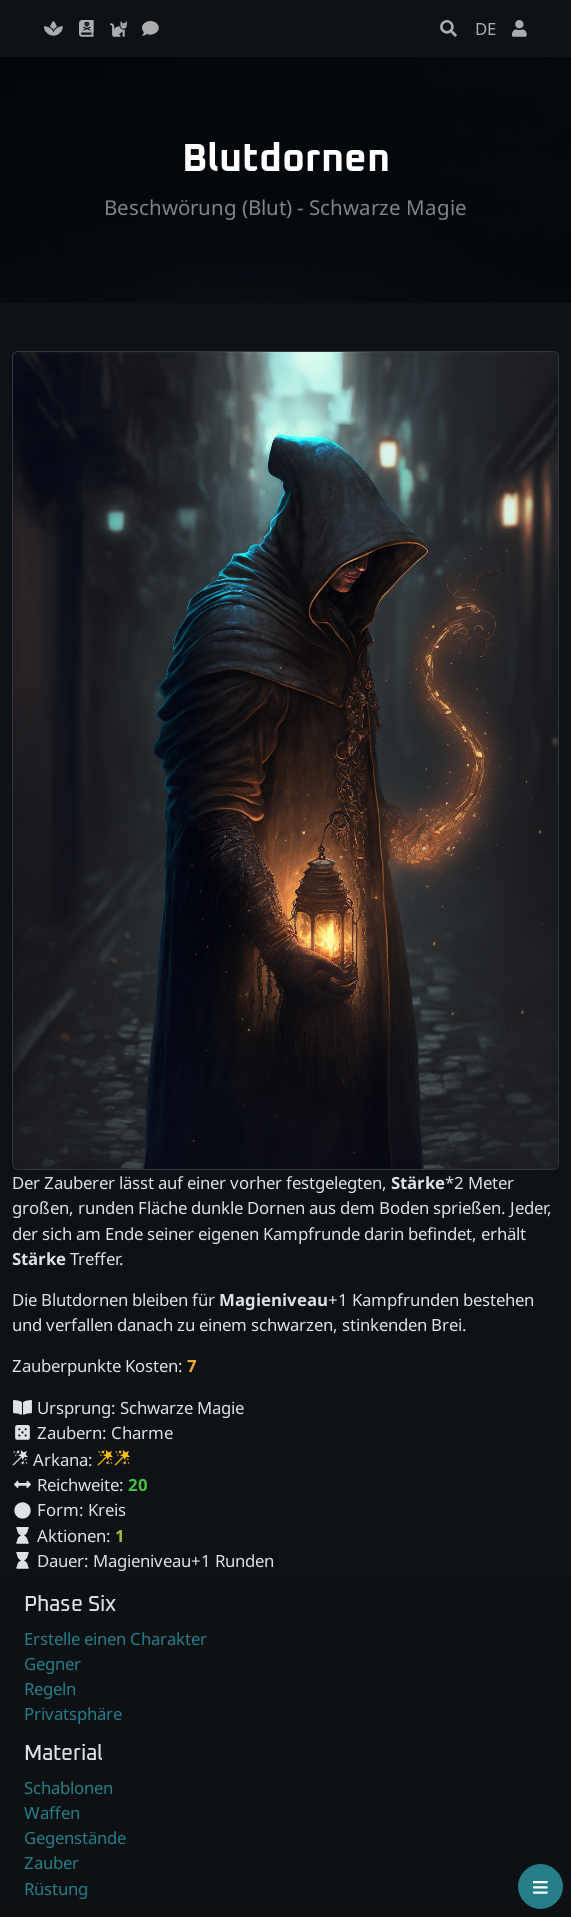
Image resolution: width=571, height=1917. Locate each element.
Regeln (50, 1688)
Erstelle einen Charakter (115, 1638)
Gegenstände (75, 1837)
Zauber (51, 1862)
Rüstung (56, 1888)
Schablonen (68, 1787)
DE (485, 28)
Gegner (52, 1663)
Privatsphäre (73, 1713)
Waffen (52, 1812)
